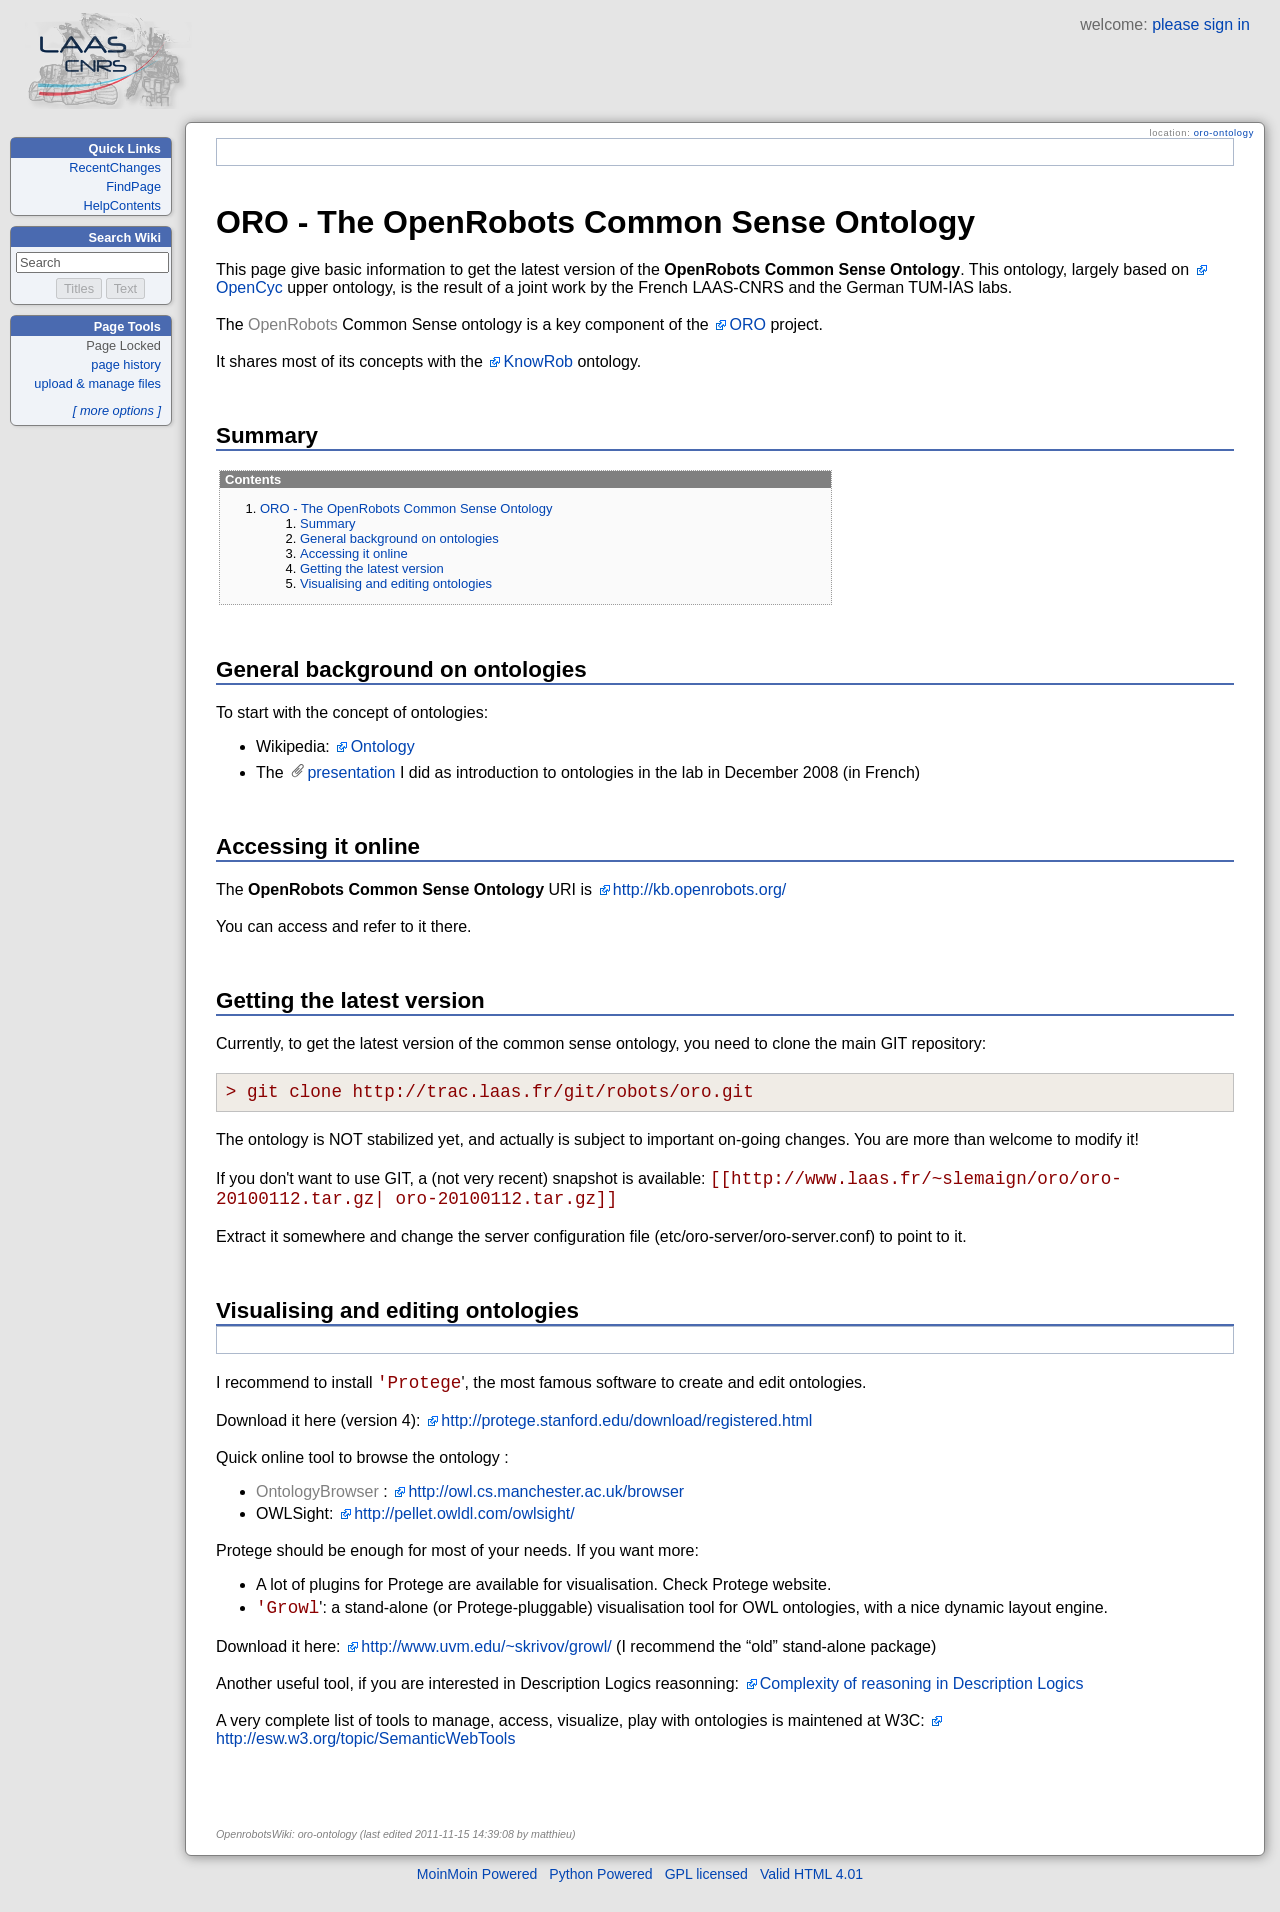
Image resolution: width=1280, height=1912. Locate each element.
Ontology (383, 746)
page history (126, 364)
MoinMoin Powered (477, 1894)
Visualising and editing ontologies (396, 583)
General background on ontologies (399, 538)
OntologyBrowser (317, 1507)
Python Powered (600, 1894)
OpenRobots (293, 324)
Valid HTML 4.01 (811, 1894)
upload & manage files (97, 383)
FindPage (133, 186)
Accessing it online (354, 553)
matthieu (551, 1854)
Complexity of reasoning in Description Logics (922, 1703)
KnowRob (538, 361)
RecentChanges (115, 167)
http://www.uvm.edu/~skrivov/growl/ (486, 1666)
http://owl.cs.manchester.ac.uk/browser (546, 1507)
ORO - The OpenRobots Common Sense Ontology (406, 508)
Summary (328, 523)
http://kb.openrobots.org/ (699, 889)
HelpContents (122, 205)
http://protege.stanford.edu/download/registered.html (626, 1436)
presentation (351, 772)
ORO (748, 324)
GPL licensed (706, 1894)
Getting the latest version (372, 568)
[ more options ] (117, 410)
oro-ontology (1224, 133)
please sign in (1201, 24)
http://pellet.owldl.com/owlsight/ (464, 1529)
